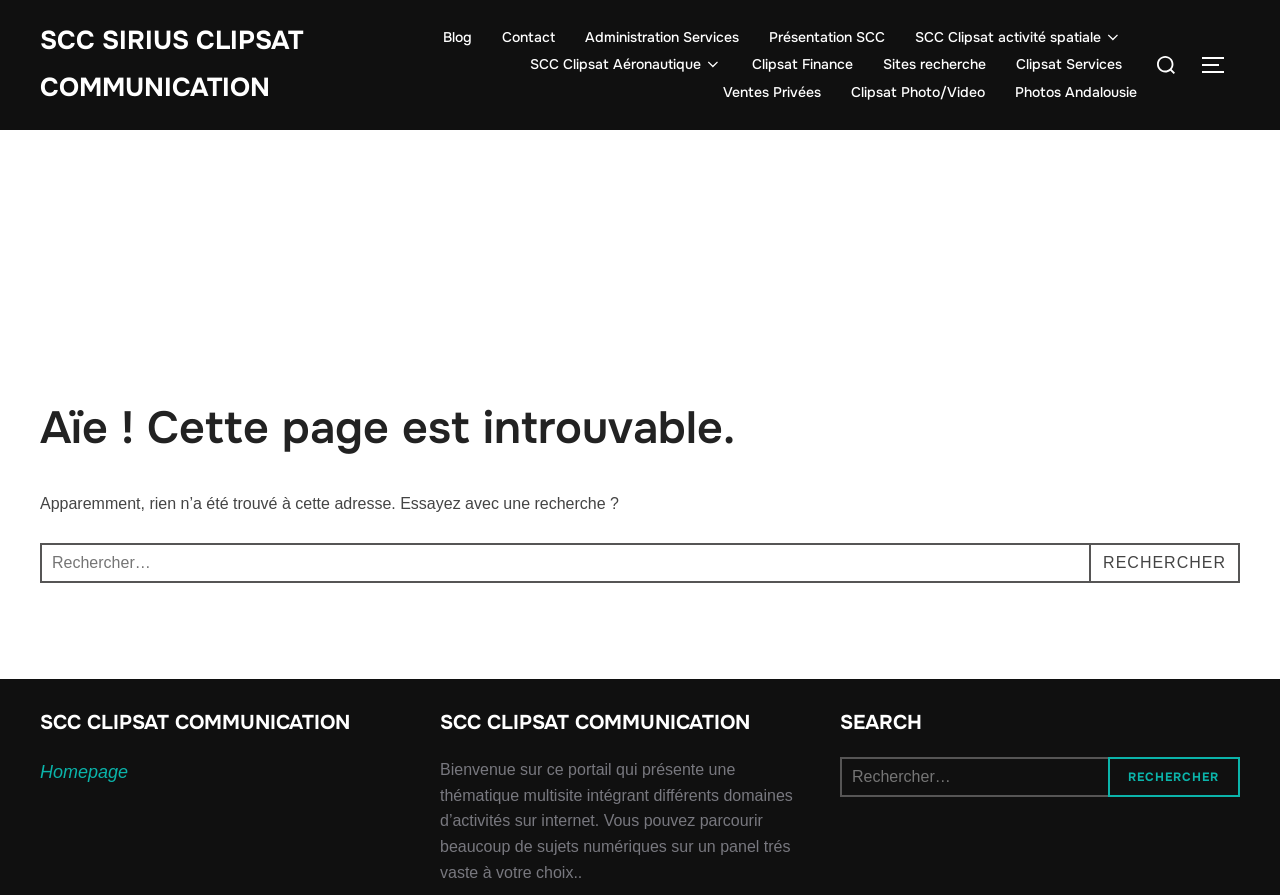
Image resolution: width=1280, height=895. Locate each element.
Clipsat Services (1069, 64)
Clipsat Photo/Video (918, 92)
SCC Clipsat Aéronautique (626, 64)
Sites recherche (934, 64)
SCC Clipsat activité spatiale (1019, 37)
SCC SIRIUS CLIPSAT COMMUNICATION (171, 64)
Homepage (84, 772)
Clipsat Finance (802, 64)
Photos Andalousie (1076, 92)
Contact (528, 37)
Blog (457, 37)
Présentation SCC (827, 37)
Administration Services (662, 37)
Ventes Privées (772, 92)
